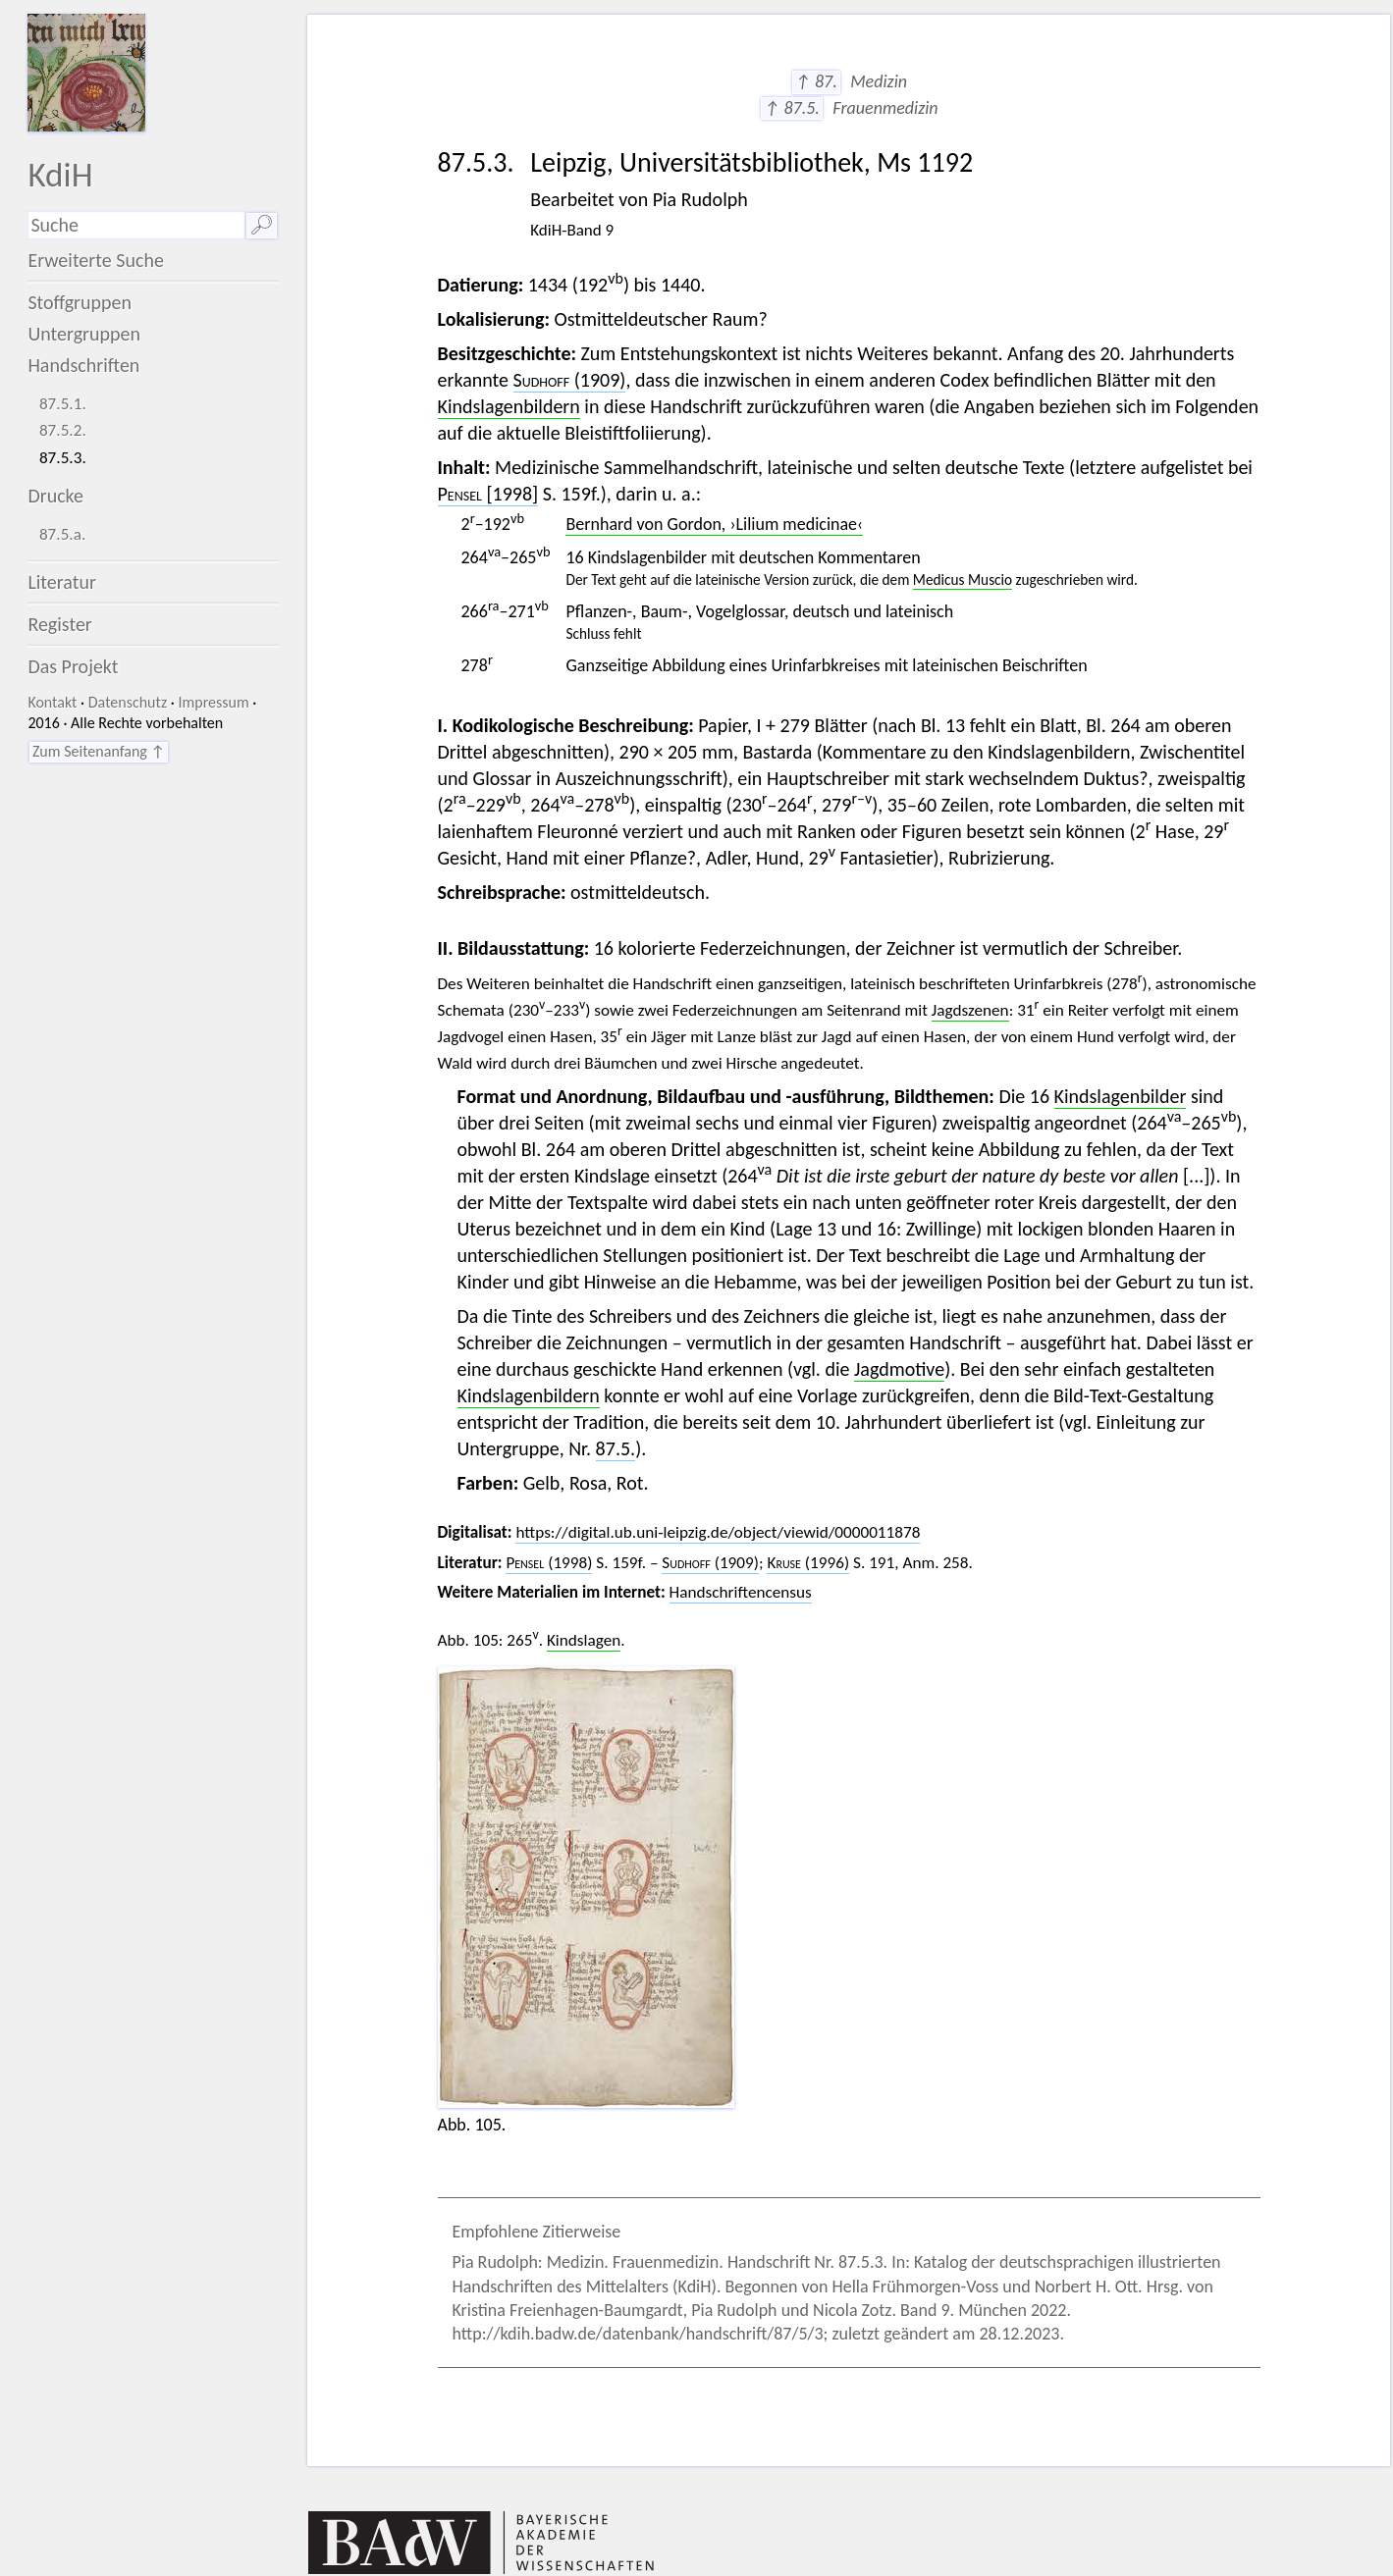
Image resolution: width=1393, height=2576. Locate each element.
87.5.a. (62, 534)
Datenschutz (127, 702)
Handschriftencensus (741, 1592)
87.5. (616, 1448)
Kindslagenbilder (1120, 1096)
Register (59, 624)
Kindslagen (583, 1640)
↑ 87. (816, 81)
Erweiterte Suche (95, 260)
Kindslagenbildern (509, 406)
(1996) (808, 1562)
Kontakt (52, 702)
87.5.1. (62, 404)
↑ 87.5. (792, 108)
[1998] (488, 493)
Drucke (55, 495)
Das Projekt (72, 666)
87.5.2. (62, 430)
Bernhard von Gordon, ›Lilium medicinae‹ (714, 524)
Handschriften (83, 365)
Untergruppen (83, 333)
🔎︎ (261, 225)
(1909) (569, 380)
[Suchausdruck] (135, 225)
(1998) (549, 1562)
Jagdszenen (970, 1010)
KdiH (59, 174)
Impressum (213, 702)
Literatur (61, 582)
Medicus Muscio (962, 579)
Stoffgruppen (79, 302)
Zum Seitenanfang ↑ (98, 751)
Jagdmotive (899, 1369)
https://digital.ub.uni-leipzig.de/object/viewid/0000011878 (717, 1532)
